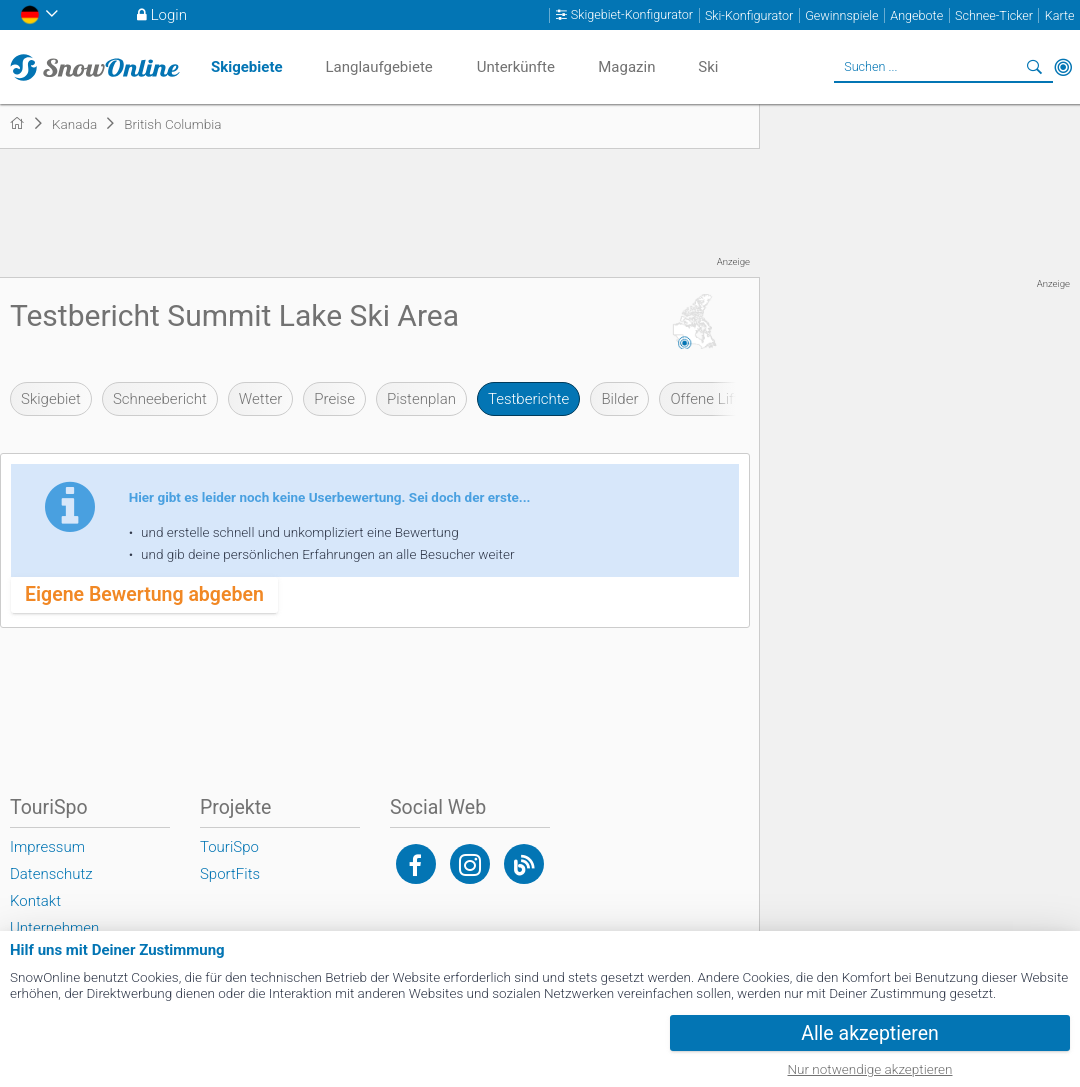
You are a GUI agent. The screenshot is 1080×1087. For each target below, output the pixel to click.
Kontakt (35, 901)
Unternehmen (54, 928)
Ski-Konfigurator (749, 15)
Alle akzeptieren (870, 1033)
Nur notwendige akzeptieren (870, 1069)
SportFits (230, 874)
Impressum (47, 847)
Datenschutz (51, 874)
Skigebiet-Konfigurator (632, 15)
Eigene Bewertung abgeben (144, 594)
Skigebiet (51, 399)
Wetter (260, 399)
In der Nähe (1063, 67)
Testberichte (528, 399)
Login (169, 15)
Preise (334, 399)
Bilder (619, 399)
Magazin (626, 67)
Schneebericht (160, 399)
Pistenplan (421, 399)
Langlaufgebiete (378, 67)
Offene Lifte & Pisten (737, 399)
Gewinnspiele (841, 15)
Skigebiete (247, 67)
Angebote (916, 15)
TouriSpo (229, 847)
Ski (708, 67)
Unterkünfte (516, 67)
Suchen (1035, 67)
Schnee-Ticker (994, 15)
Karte (1060, 15)
